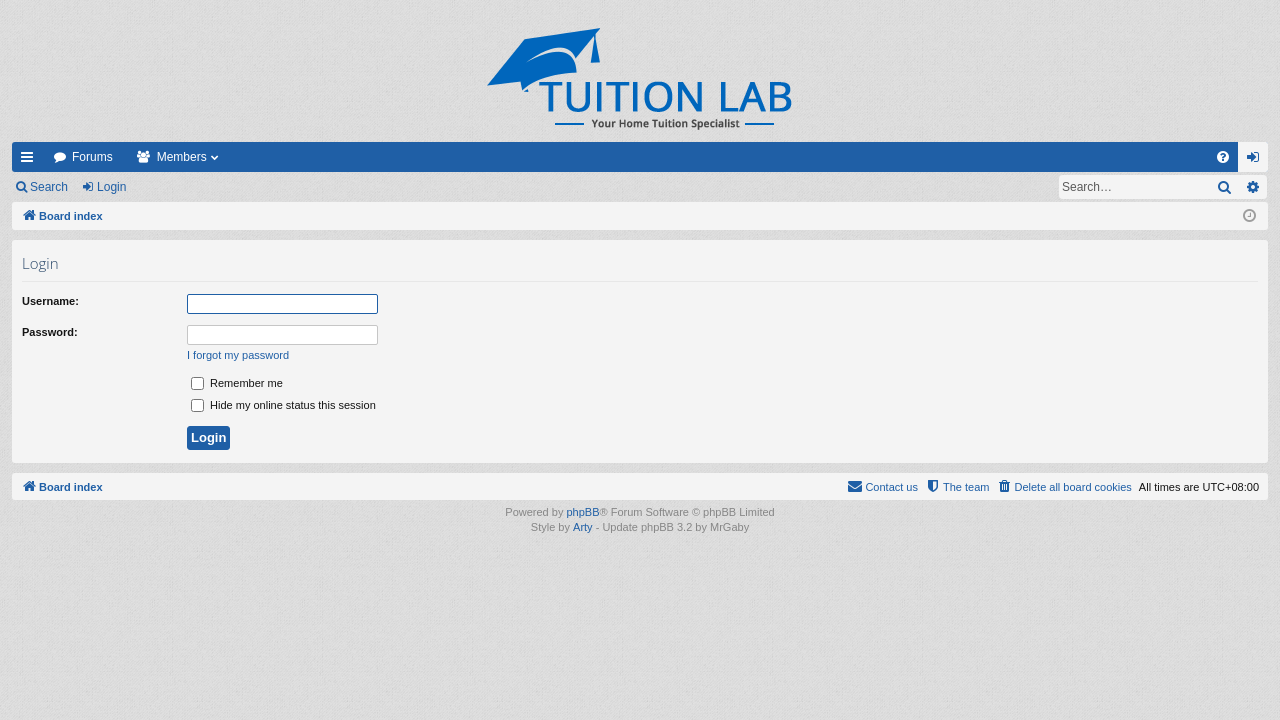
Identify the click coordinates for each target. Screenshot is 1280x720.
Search (49, 187)
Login (111, 187)
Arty (583, 527)
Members (182, 157)
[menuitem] (1223, 157)
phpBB (582, 512)
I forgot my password (238, 355)
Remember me (237, 383)
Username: (50, 301)
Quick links (31, 161)
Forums (92, 157)
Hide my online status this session (283, 405)
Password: (50, 332)
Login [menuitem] (1257, 161)
